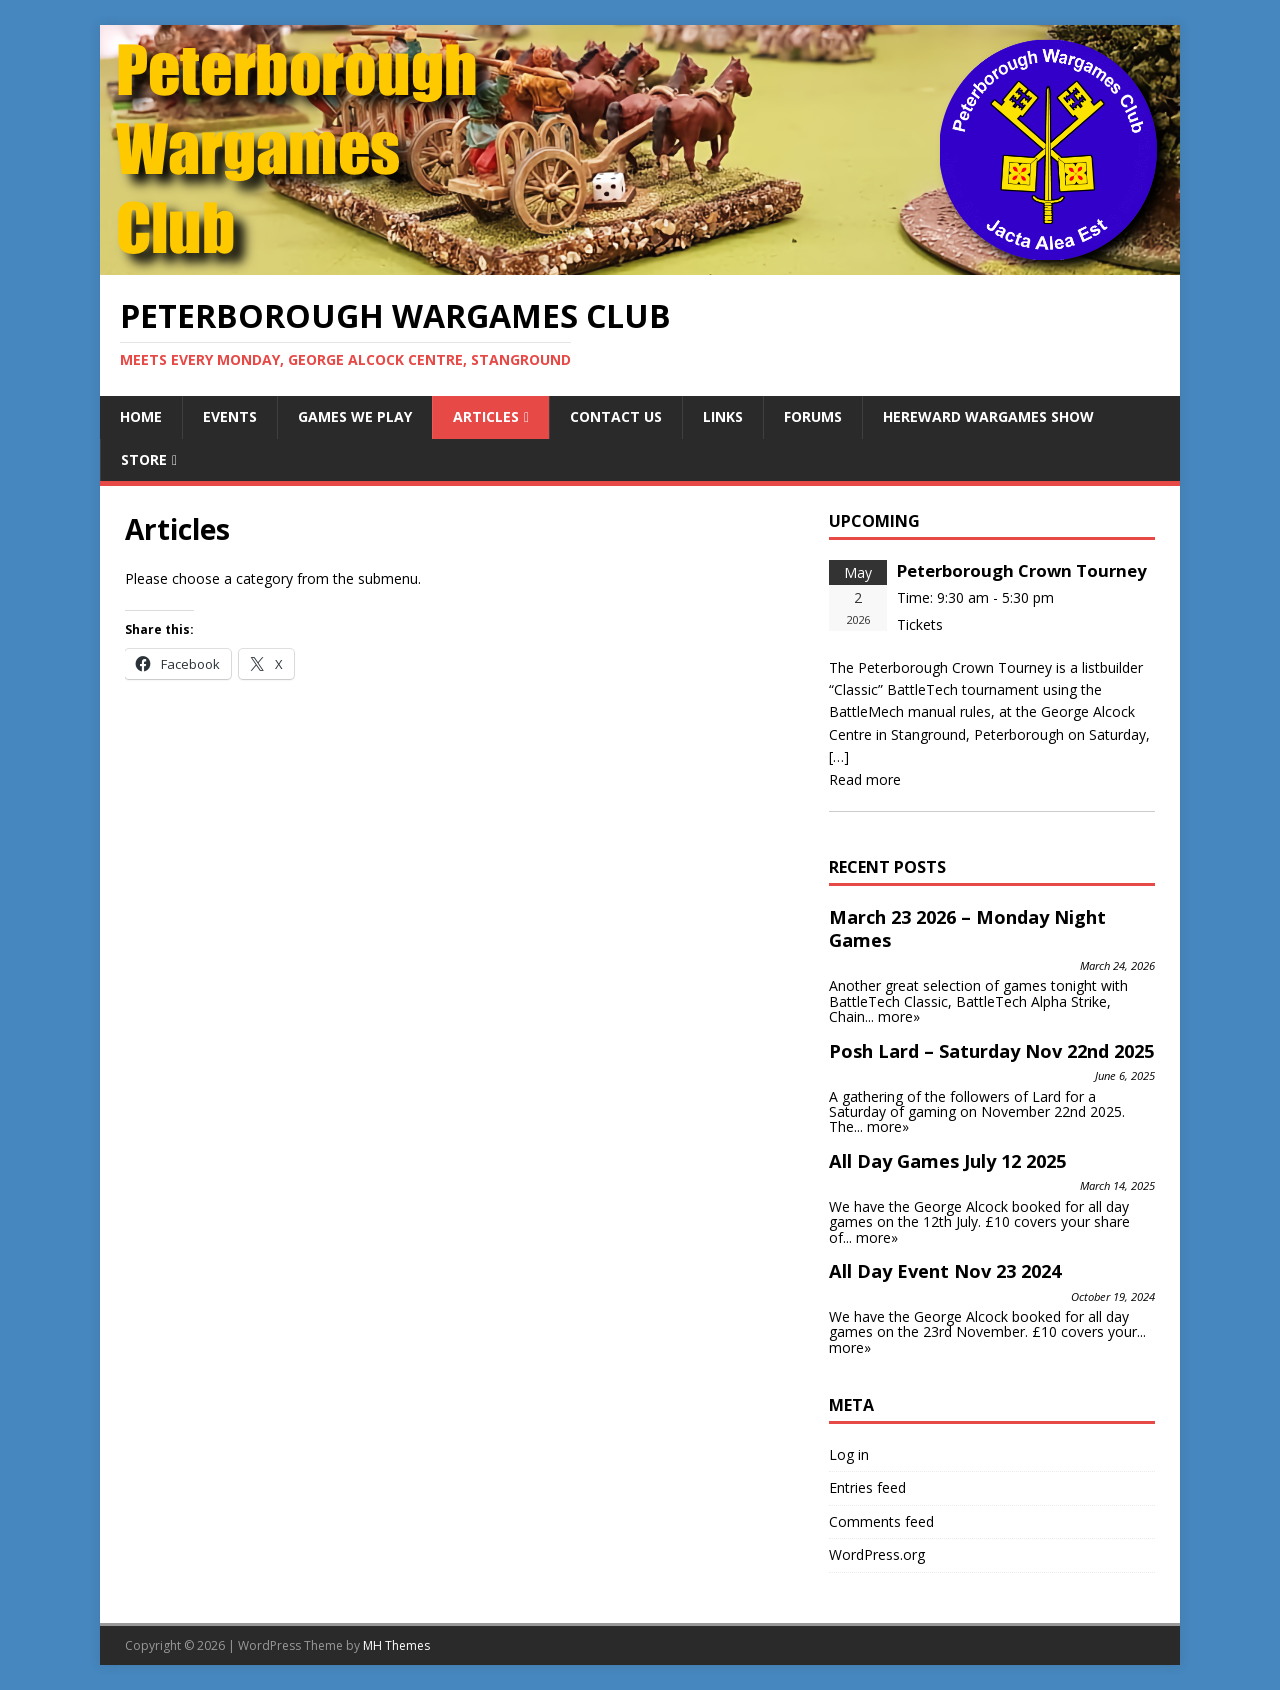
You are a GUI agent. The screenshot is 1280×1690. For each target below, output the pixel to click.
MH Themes (396, 1645)
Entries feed (867, 1487)
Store (144, 459)
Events (230, 416)
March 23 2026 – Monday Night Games (967, 929)
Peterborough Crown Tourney (1022, 570)
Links (723, 416)
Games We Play (355, 416)
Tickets (920, 624)
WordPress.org (877, 1554)
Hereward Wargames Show (988, 416)
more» (899, 1016)
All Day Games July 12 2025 (947, 1161)
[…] (839, 756)
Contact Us (616, 416)
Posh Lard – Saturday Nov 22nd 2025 (991, 1051)
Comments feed (881, 1521)
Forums (813, 416)
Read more (865, 779)
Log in (849, 1454)
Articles (486, 416)
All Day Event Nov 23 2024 (945, 1271)
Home (141, 416)
